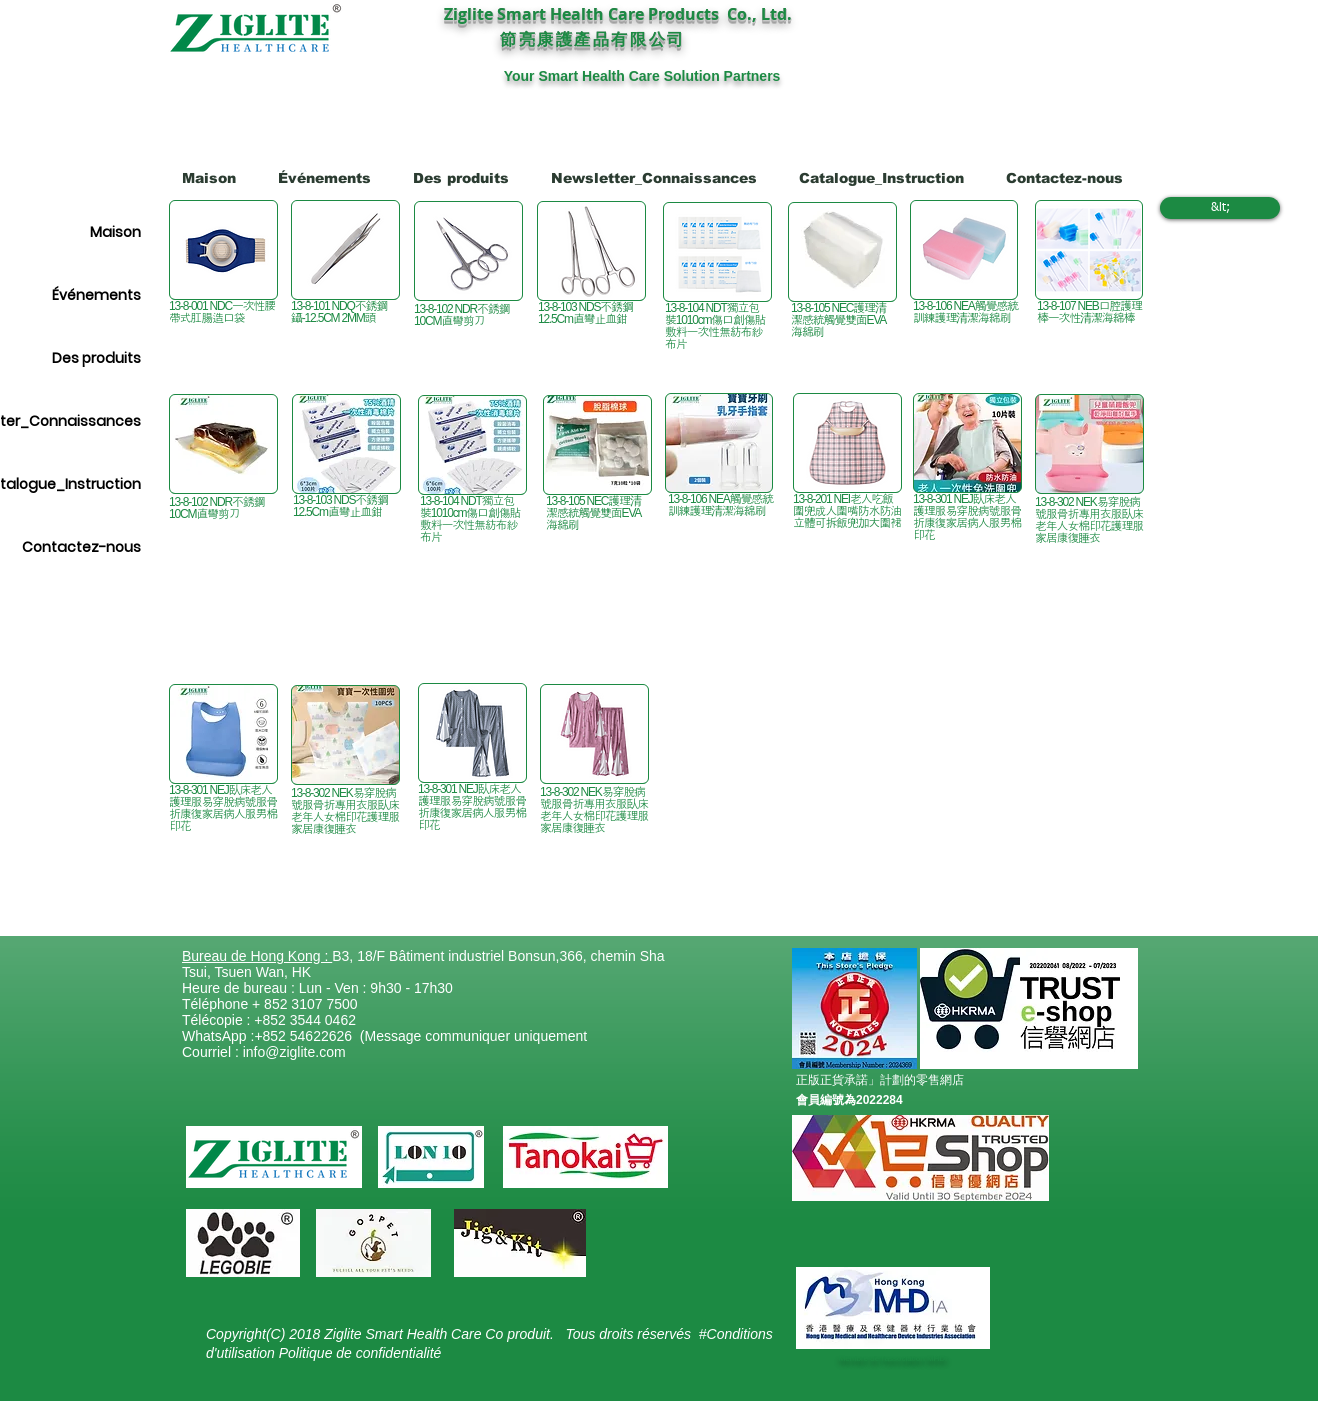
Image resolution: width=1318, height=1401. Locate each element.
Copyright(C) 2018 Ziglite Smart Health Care (345, 1334)
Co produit (517, 1334)
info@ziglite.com (294, 1052)
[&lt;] (1220, 208)
